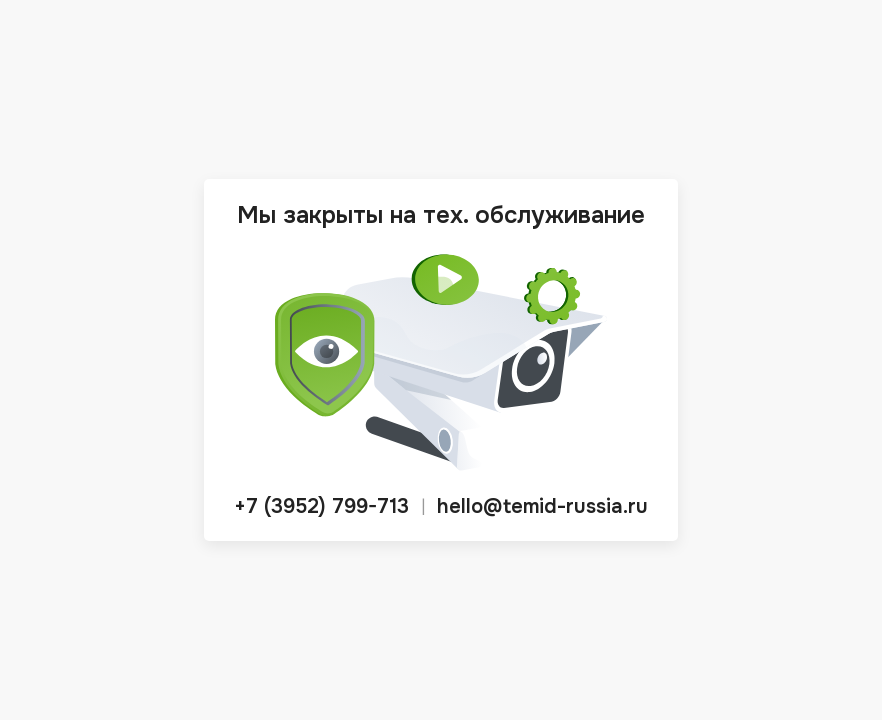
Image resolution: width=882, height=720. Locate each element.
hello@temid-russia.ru (542, 506)
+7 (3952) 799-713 (321, 506)
